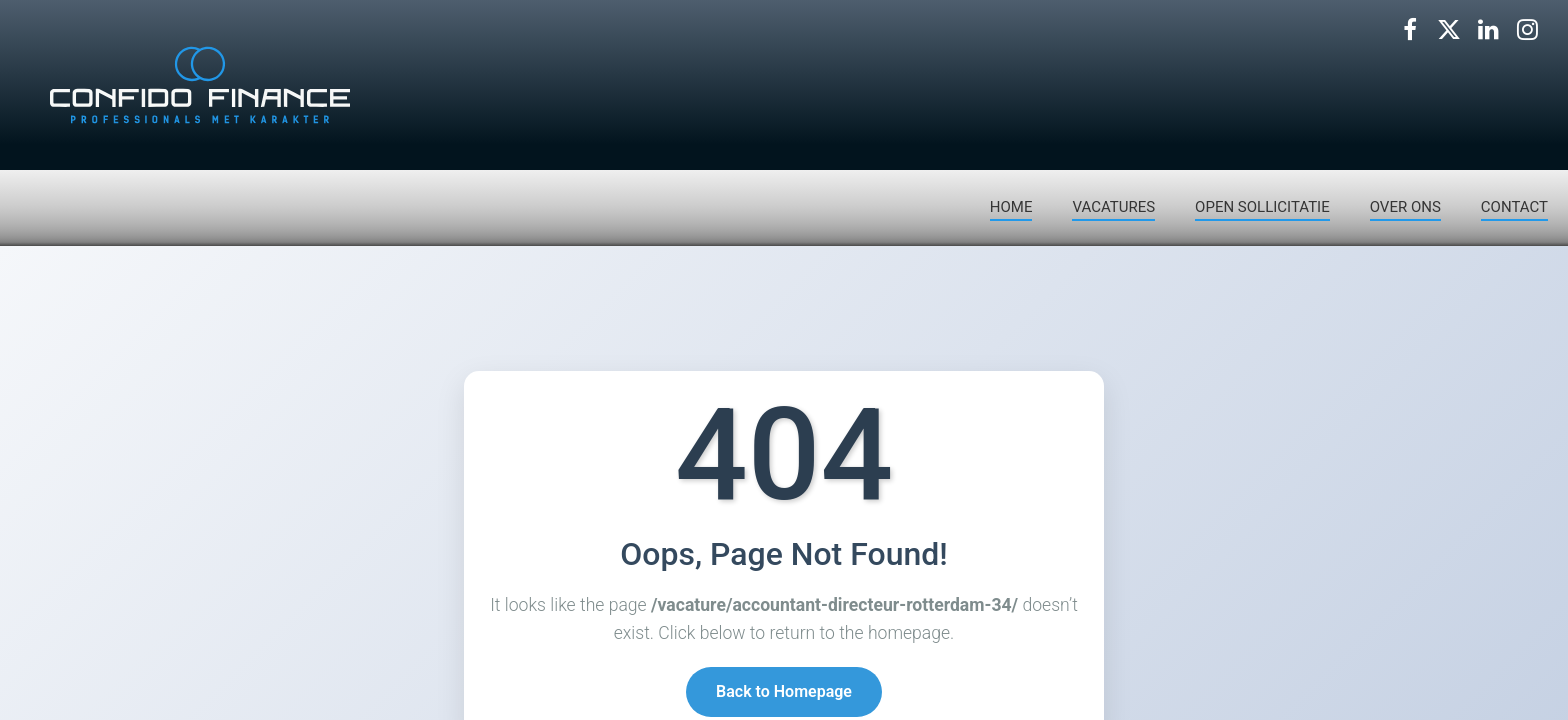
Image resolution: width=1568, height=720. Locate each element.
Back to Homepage (784, 693)
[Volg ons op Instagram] (1527, 30)
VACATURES (1113, 207)
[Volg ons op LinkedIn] (1488, 30)
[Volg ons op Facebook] (1410, 30)
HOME (1011, 207)
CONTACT (1514, 207)
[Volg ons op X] (1449, 30)
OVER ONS (1405, 207)
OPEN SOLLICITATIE (1262, 207)
